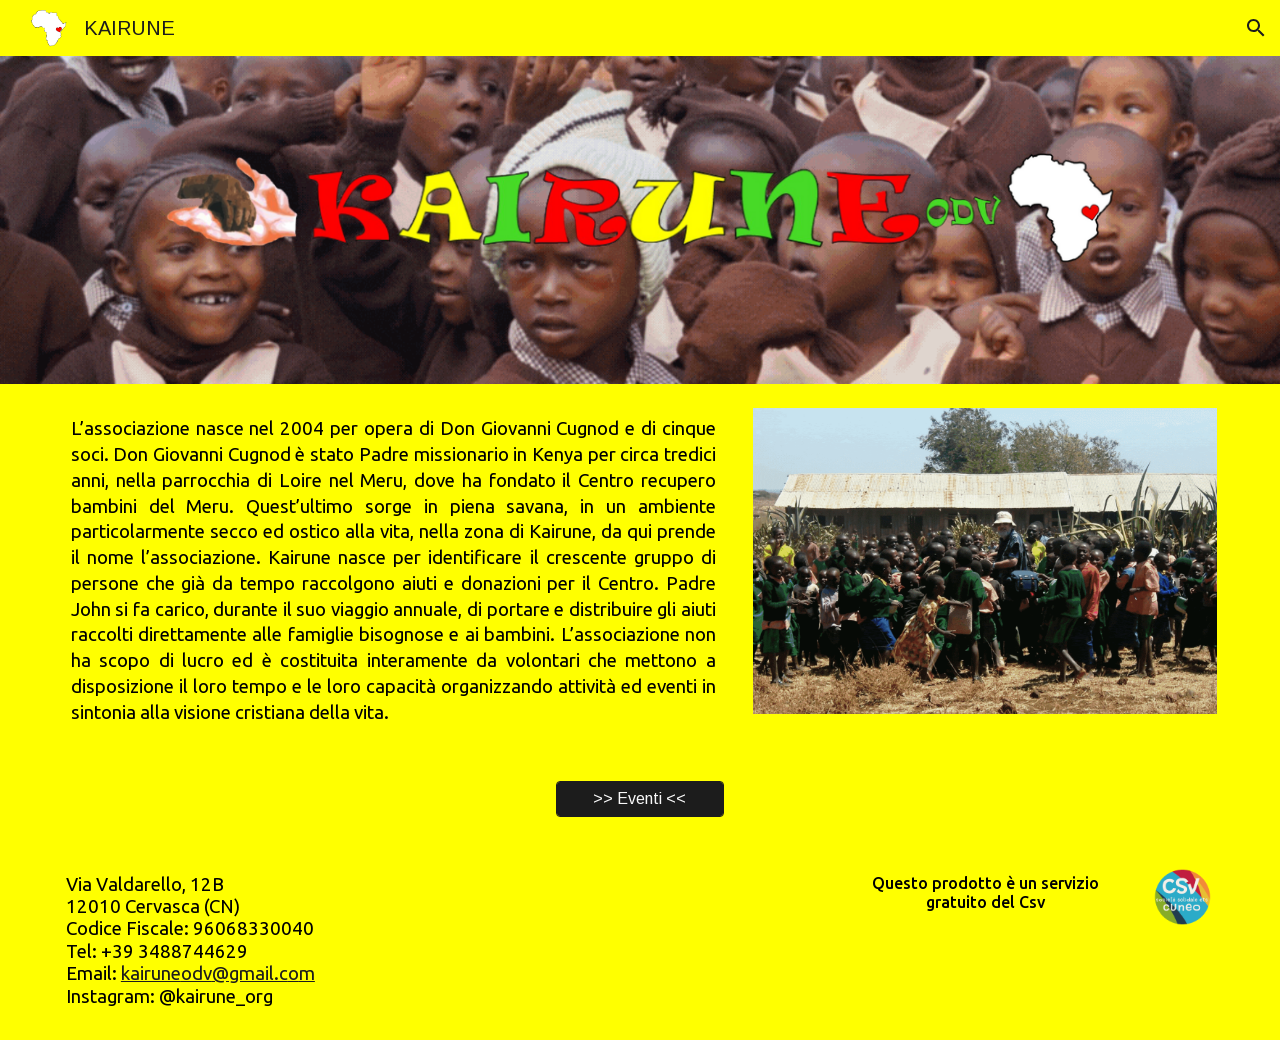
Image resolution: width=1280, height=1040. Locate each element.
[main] (393, 570)
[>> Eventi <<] (640, 799)
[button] (1256, 28)
